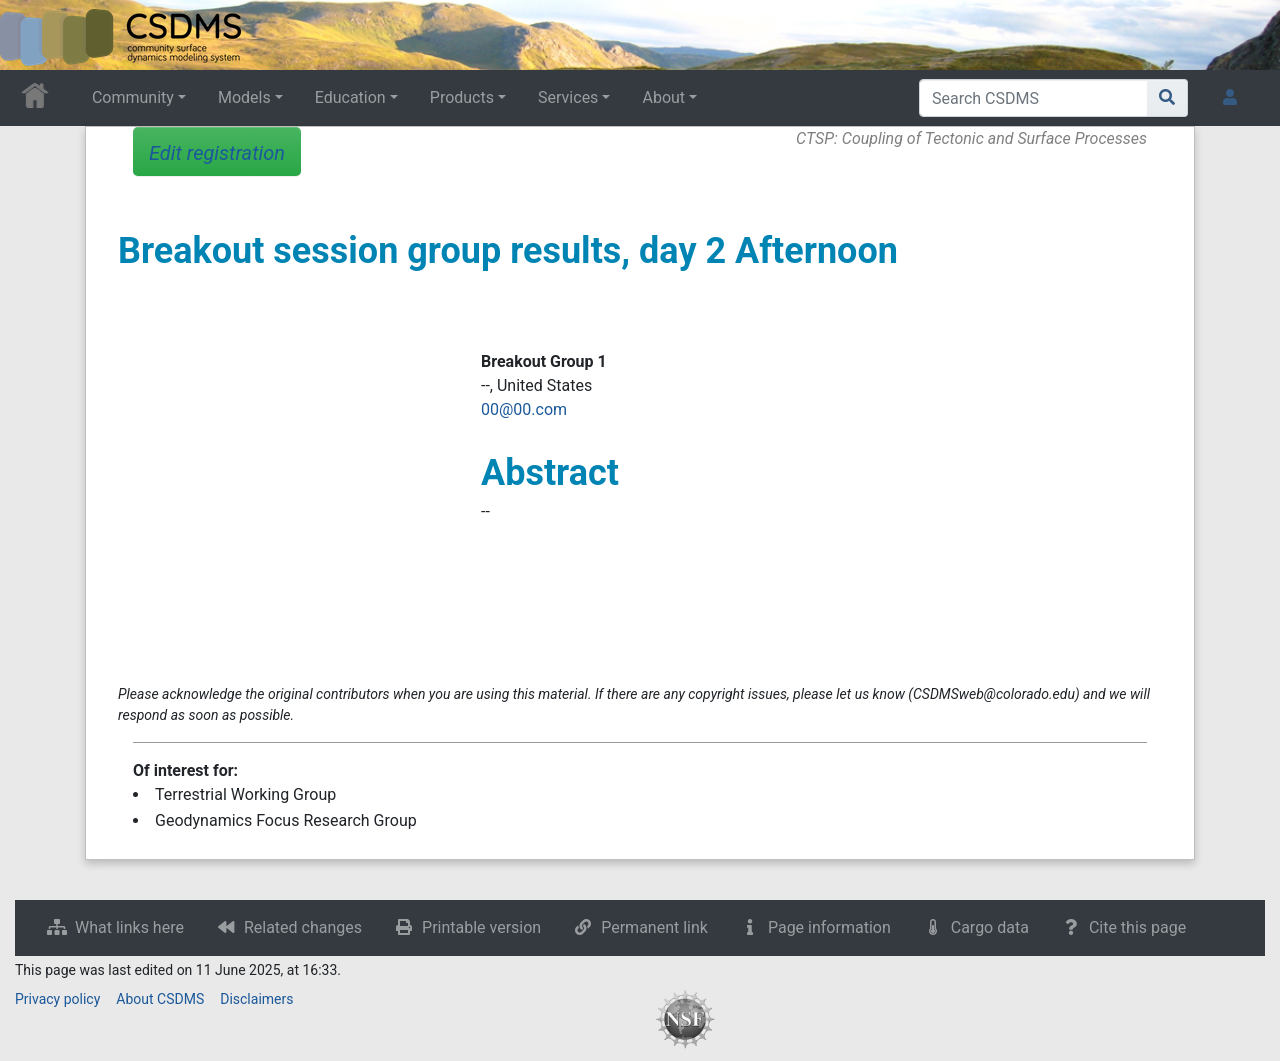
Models (244, 97)
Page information (829, 927)
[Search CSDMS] (1033, 98)
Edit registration (217, 153)
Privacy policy (57, 999)
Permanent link (654, 927)
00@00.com (524, 409)
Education (350, 97)
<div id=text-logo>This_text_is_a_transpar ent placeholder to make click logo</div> (32, 35)
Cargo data (990, 927)
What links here (129, 927)
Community (133, 97)
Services (568, 97)
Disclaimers (256, 999)
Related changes (303, 927)
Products (462, 97)
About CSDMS (160, 999)
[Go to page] (1167, 98)
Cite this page (1137, 927)
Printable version (481, 927)
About (663, 97)
